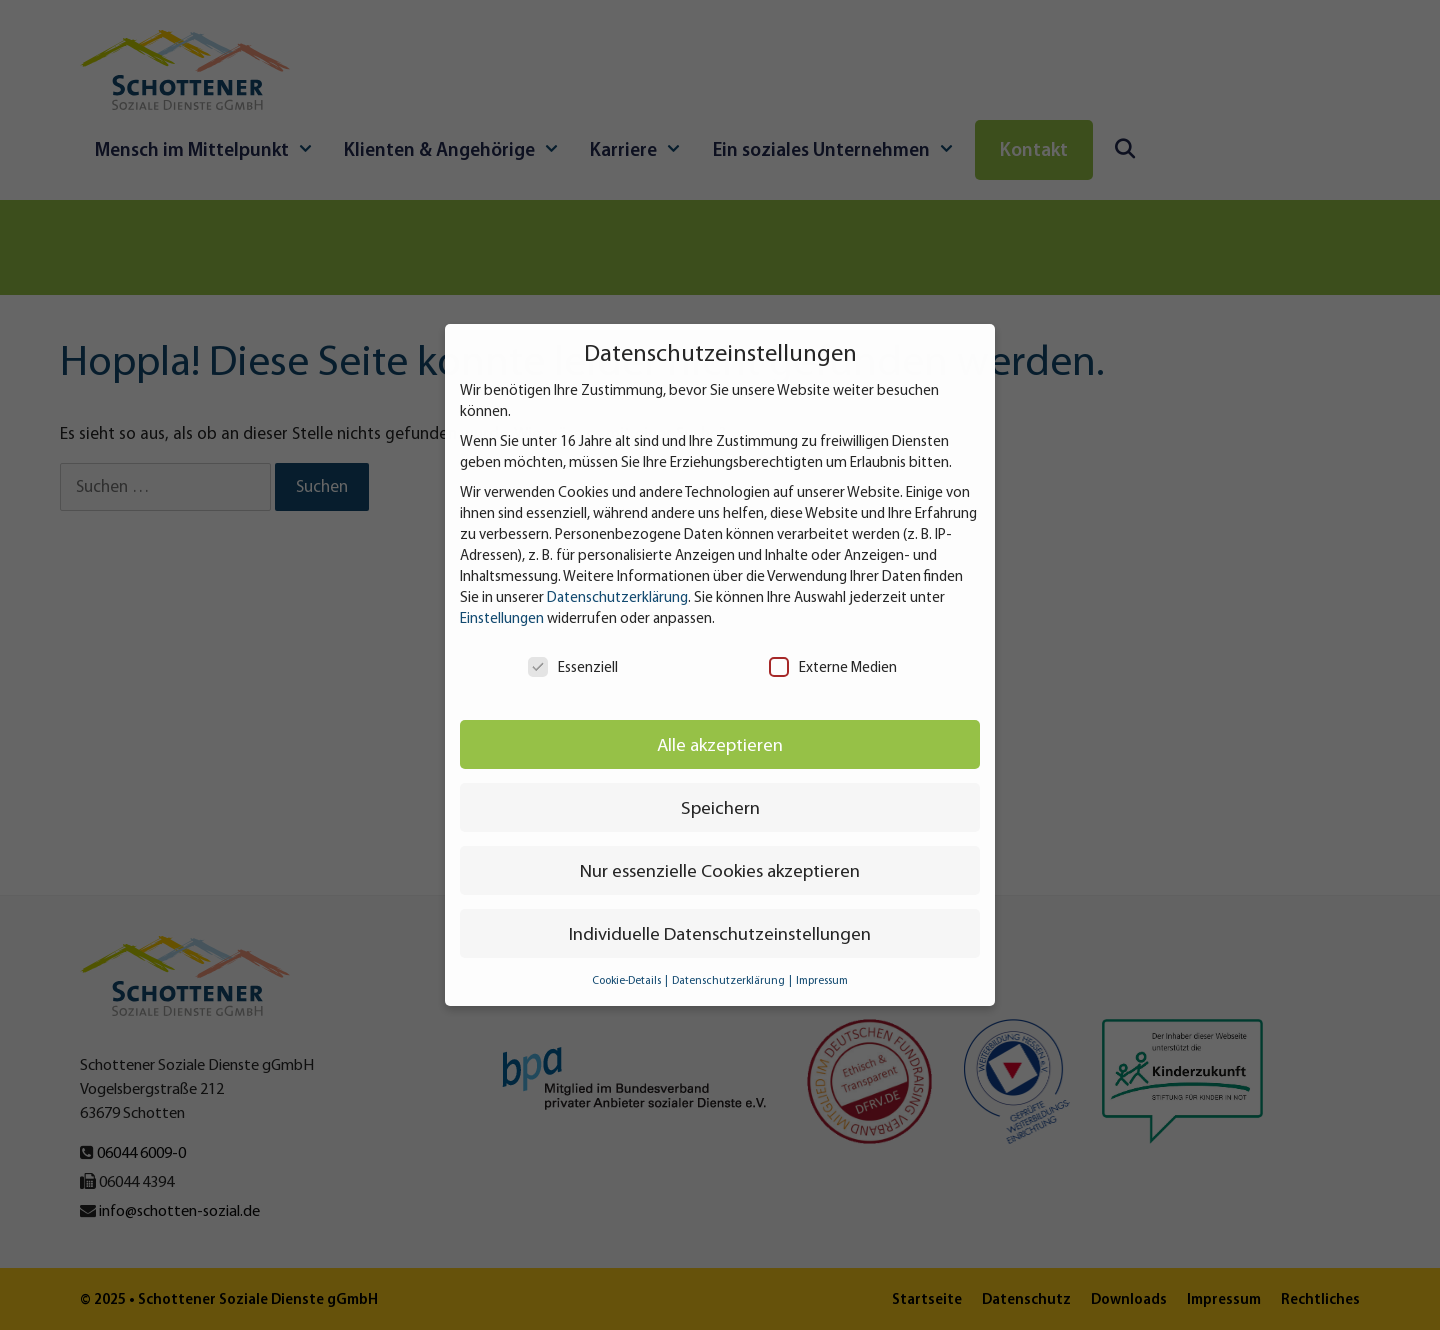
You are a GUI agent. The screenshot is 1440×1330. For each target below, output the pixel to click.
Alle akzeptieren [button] (720, 744)
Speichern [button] (720, 807)
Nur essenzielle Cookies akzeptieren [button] (720, 870)
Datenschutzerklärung (617, 597)
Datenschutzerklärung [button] (729, 980)
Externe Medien (833, 667)
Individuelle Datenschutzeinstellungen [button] (720, 933)
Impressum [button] (822, 980)
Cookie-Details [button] (627, 980)
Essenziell (573, 667)
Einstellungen (502, 618)
